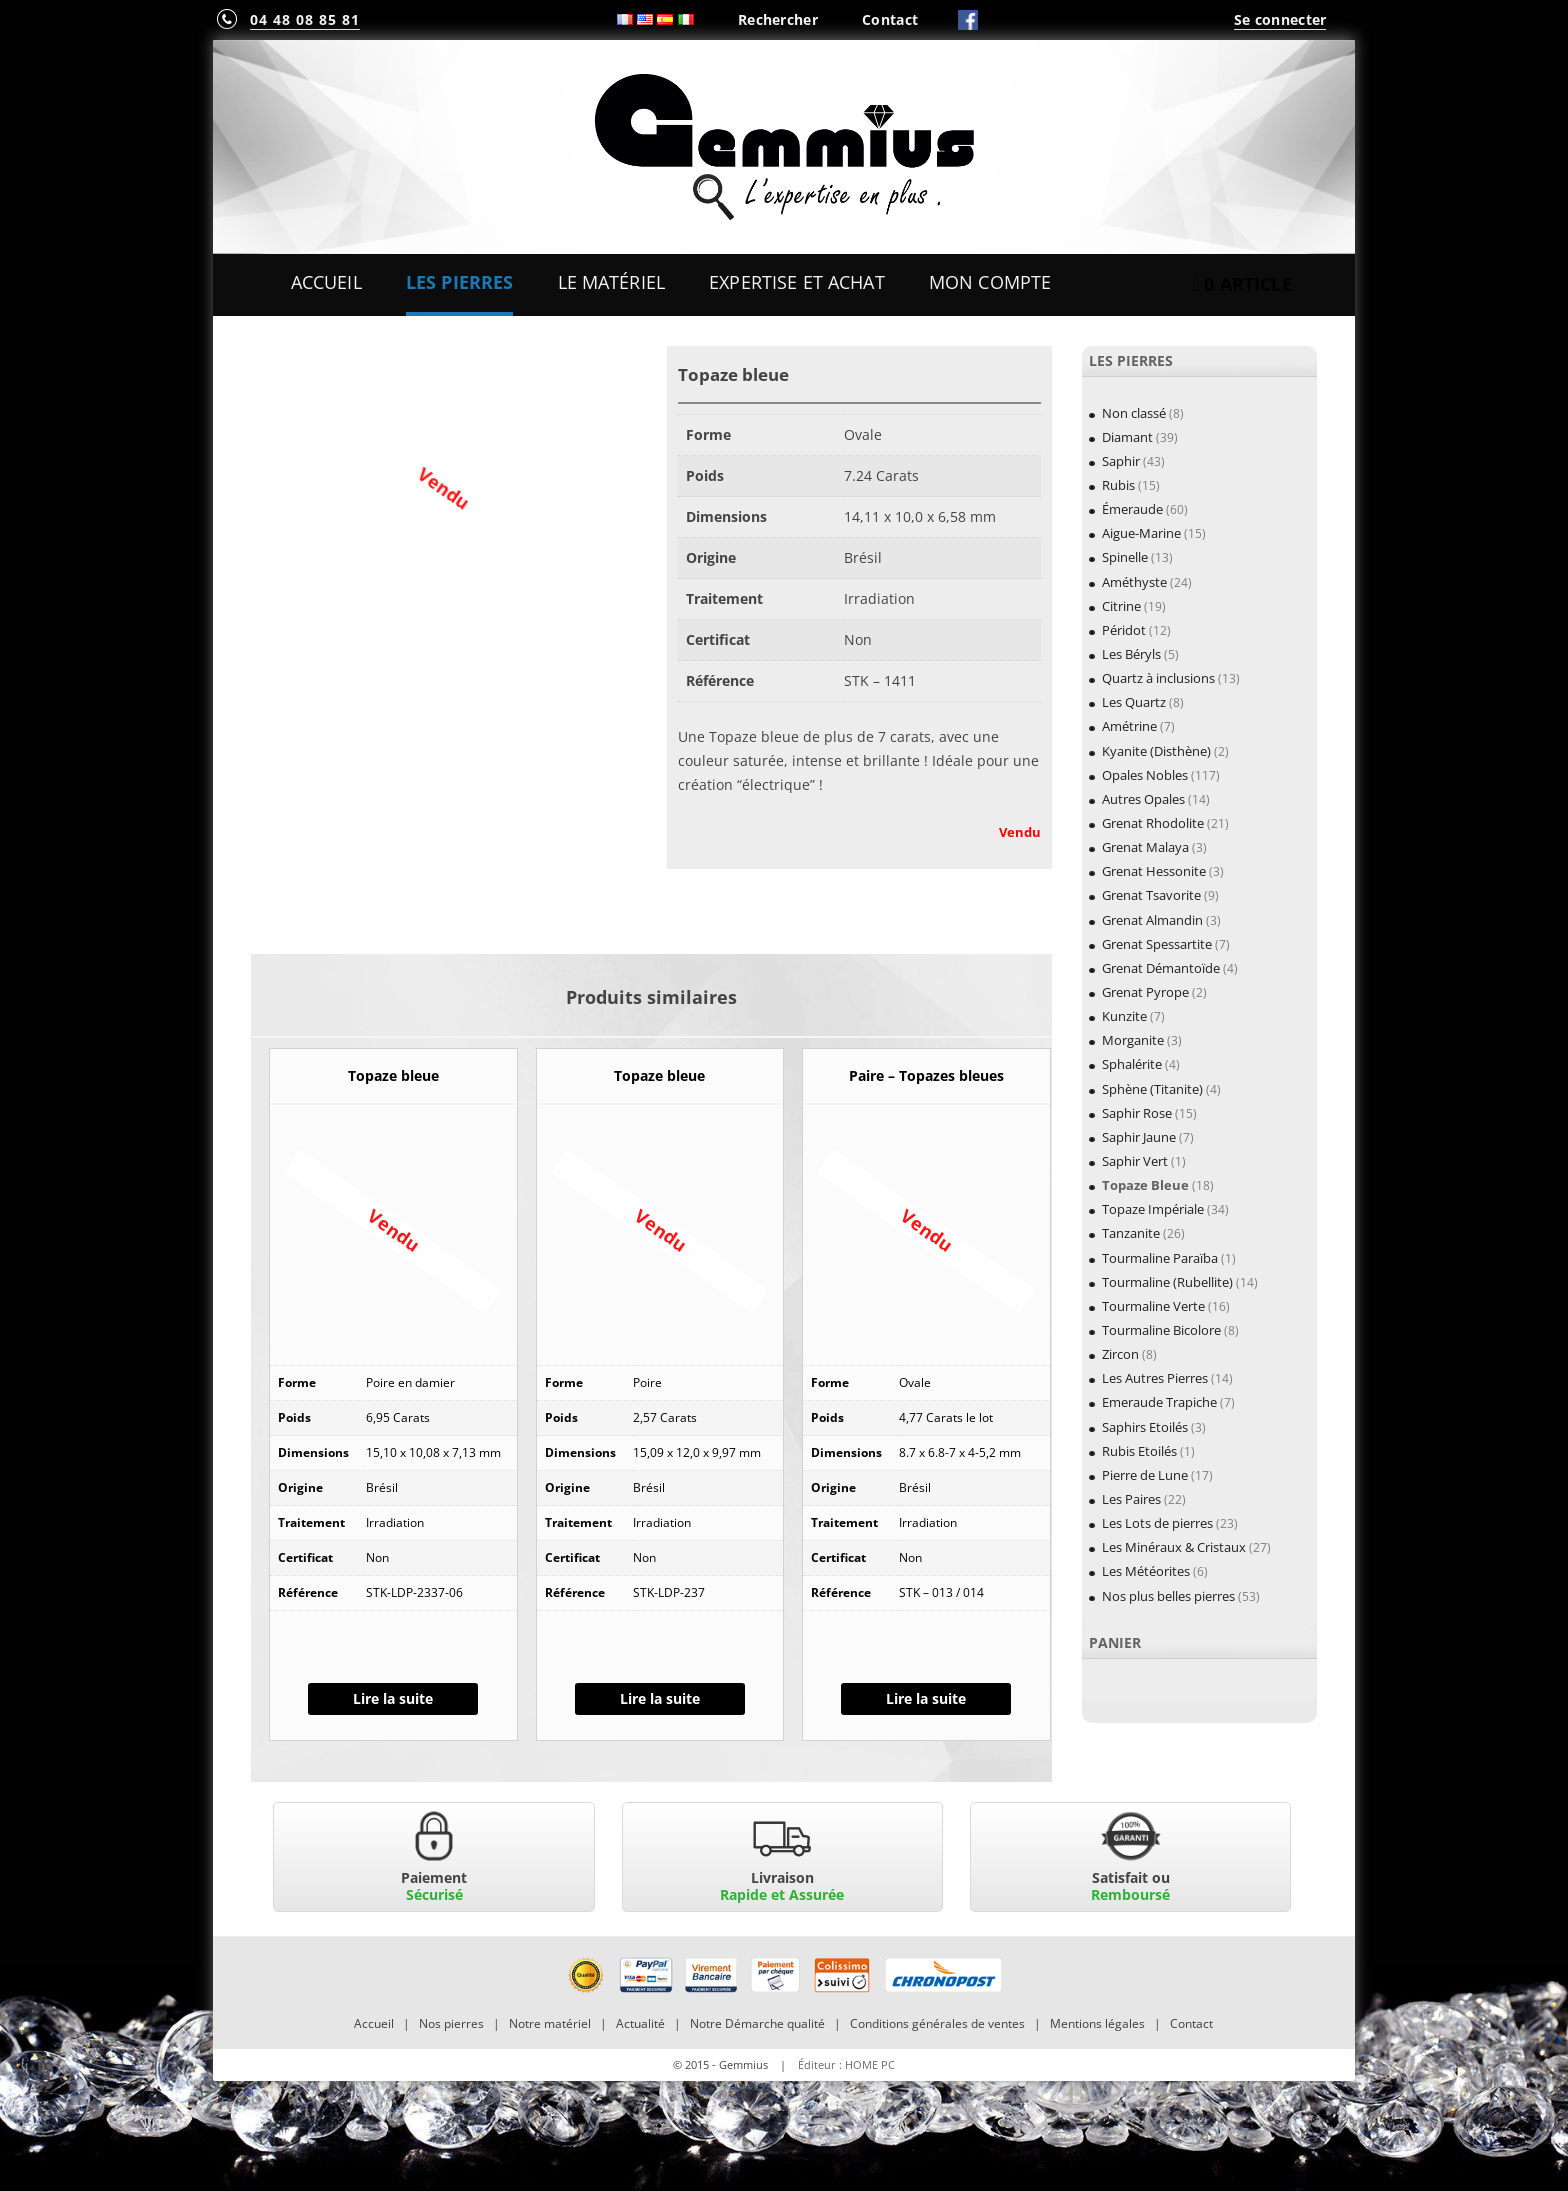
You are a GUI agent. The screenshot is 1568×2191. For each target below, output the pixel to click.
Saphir (1121, 461)
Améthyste (1134, 582)
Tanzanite (1131, 1233)
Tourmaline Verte (1153, 1306)
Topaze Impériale (1153, 1209)
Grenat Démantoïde (1161, 968)
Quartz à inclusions (1158, 678)
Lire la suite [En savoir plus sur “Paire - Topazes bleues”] (926, 1698)
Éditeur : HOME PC (846, 2064)
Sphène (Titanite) (1152, 1089)
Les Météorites (1146, 1571)
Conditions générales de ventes (937, 2023)
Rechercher (778, 19)
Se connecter (1280, 19)
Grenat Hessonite (1154, 871)
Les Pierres (460, 282)
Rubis (1118, 485)
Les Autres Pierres (1155, 1378)
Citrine (1121, 606)
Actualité (640, 2023)
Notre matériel (550, 2023)
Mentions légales (1097, 2023)
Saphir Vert (1135, 1161)
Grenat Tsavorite (1151, 895)
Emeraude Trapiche (1159, 1402)
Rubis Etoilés (1139, 1451)
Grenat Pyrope (1145, 992)
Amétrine (1129, 726)
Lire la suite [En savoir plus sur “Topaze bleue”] (393, 1698)
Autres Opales (1143, 799)
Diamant (1127, 437)
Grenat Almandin (1152, 920)
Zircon (1120, 1354)
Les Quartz (1134, 702)
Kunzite (1124, 1016)
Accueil (326, 282)
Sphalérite (1132, 1064)
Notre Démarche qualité (757, 2023)
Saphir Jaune (1139, 1137)
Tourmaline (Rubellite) (1167, 1282)
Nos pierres (451, 2023)
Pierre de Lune (1145, 1475)
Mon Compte (990, 282)
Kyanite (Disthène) (1156, 751)
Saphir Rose (1137, 1113)
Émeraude (1132, 509)
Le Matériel (612, 282)
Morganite (1133, 1040)
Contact (890, 19)
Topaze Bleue (1145, 1185)
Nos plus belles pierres (1168, 1596)
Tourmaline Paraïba (1160, 1258)
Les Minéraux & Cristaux (1174, 1547)
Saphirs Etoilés (1145, 1427)
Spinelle (1125, 557)
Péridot (1124, 630)
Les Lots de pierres (1157, 1523)
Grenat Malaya (1145, 847)
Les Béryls (1131, 654)
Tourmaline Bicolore (1161, 1330)
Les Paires (1131, 1499)
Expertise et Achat (797, 282)
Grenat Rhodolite (1153, 823)
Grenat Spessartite (1157, 944)
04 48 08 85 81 (305, 19)
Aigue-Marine (1141, 533)
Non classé (1134, 413)
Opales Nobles (1145, 775)
